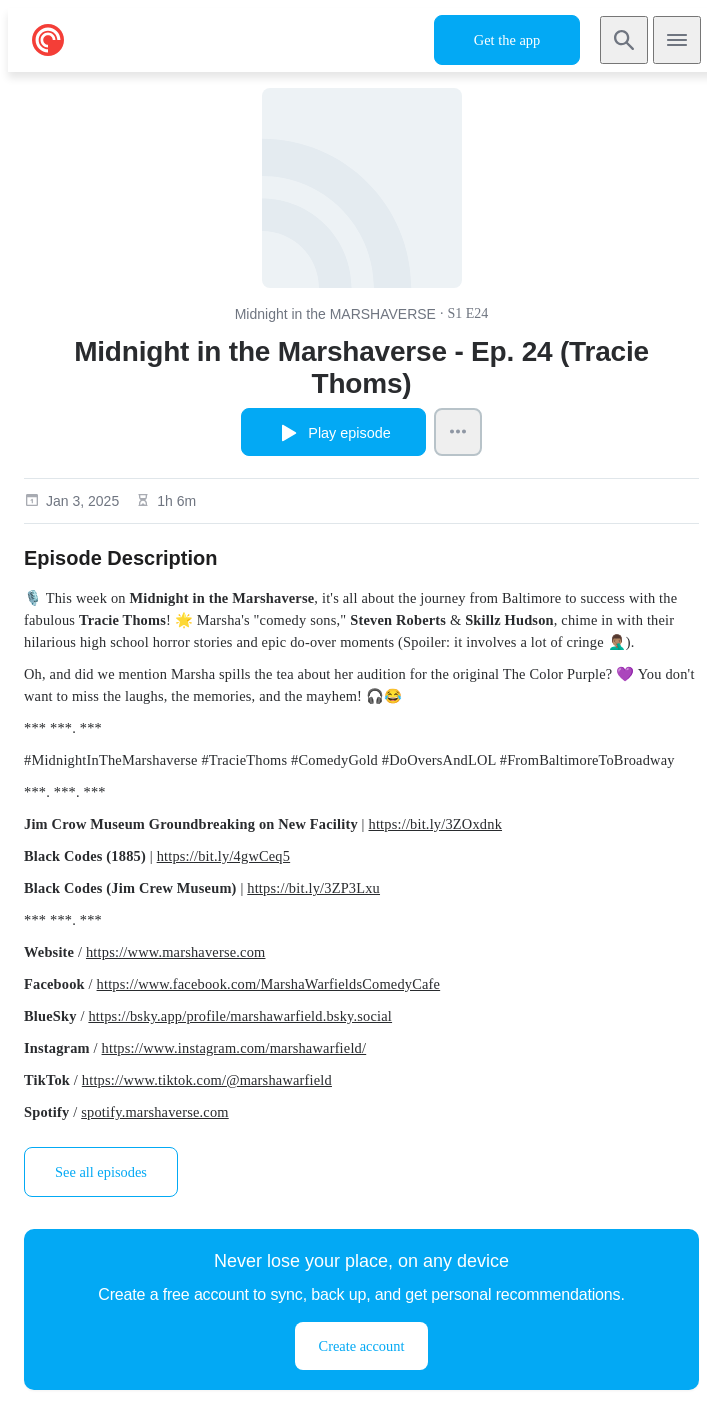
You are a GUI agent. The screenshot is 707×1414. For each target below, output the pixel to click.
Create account (362, 1346)
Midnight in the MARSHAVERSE (335, 314)
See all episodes (101, 1172)
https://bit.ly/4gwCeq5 (224, 856)
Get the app (507, 40)
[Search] (624, 40)
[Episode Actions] (458, 432)
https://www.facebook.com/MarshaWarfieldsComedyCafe (269, 984)
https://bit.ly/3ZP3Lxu (313, 888)
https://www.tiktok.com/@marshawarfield (207, 1080)
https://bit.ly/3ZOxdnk (436, 824)
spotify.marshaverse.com (155, 1112)
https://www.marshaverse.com (176, 952)
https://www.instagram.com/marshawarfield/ (234, 1048)
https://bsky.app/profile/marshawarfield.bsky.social (240, 1016)
